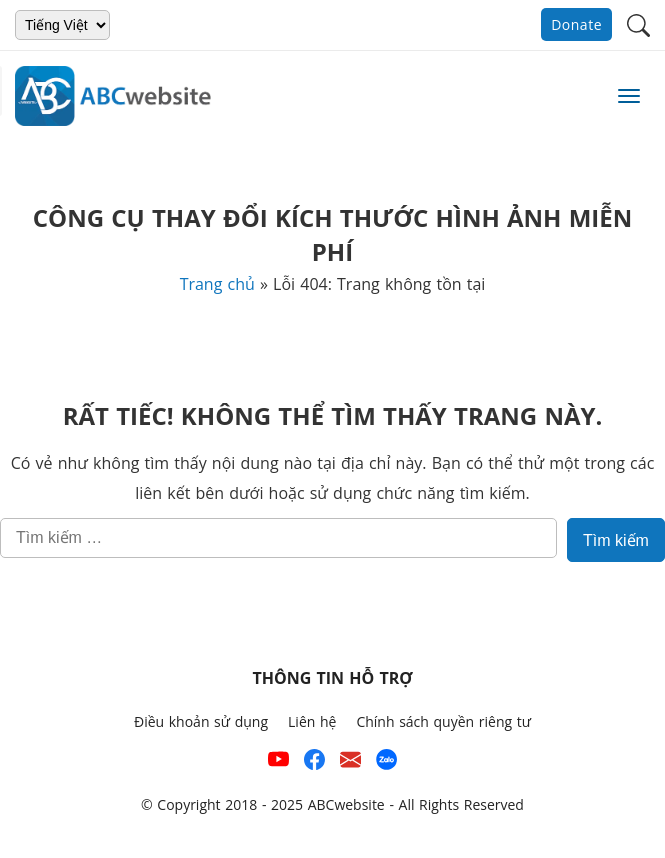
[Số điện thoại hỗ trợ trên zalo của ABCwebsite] (386, 763)
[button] (638, 23)
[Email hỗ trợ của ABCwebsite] (350, 763)
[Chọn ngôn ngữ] (62, 25)
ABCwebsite (346, 804)
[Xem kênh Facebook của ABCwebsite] (314, 763)
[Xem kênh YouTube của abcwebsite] (278, 763)
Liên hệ (312, 721)
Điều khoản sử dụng (201, 721)
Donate (576, 24)
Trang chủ (217, 284)
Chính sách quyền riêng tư (443, 721)
